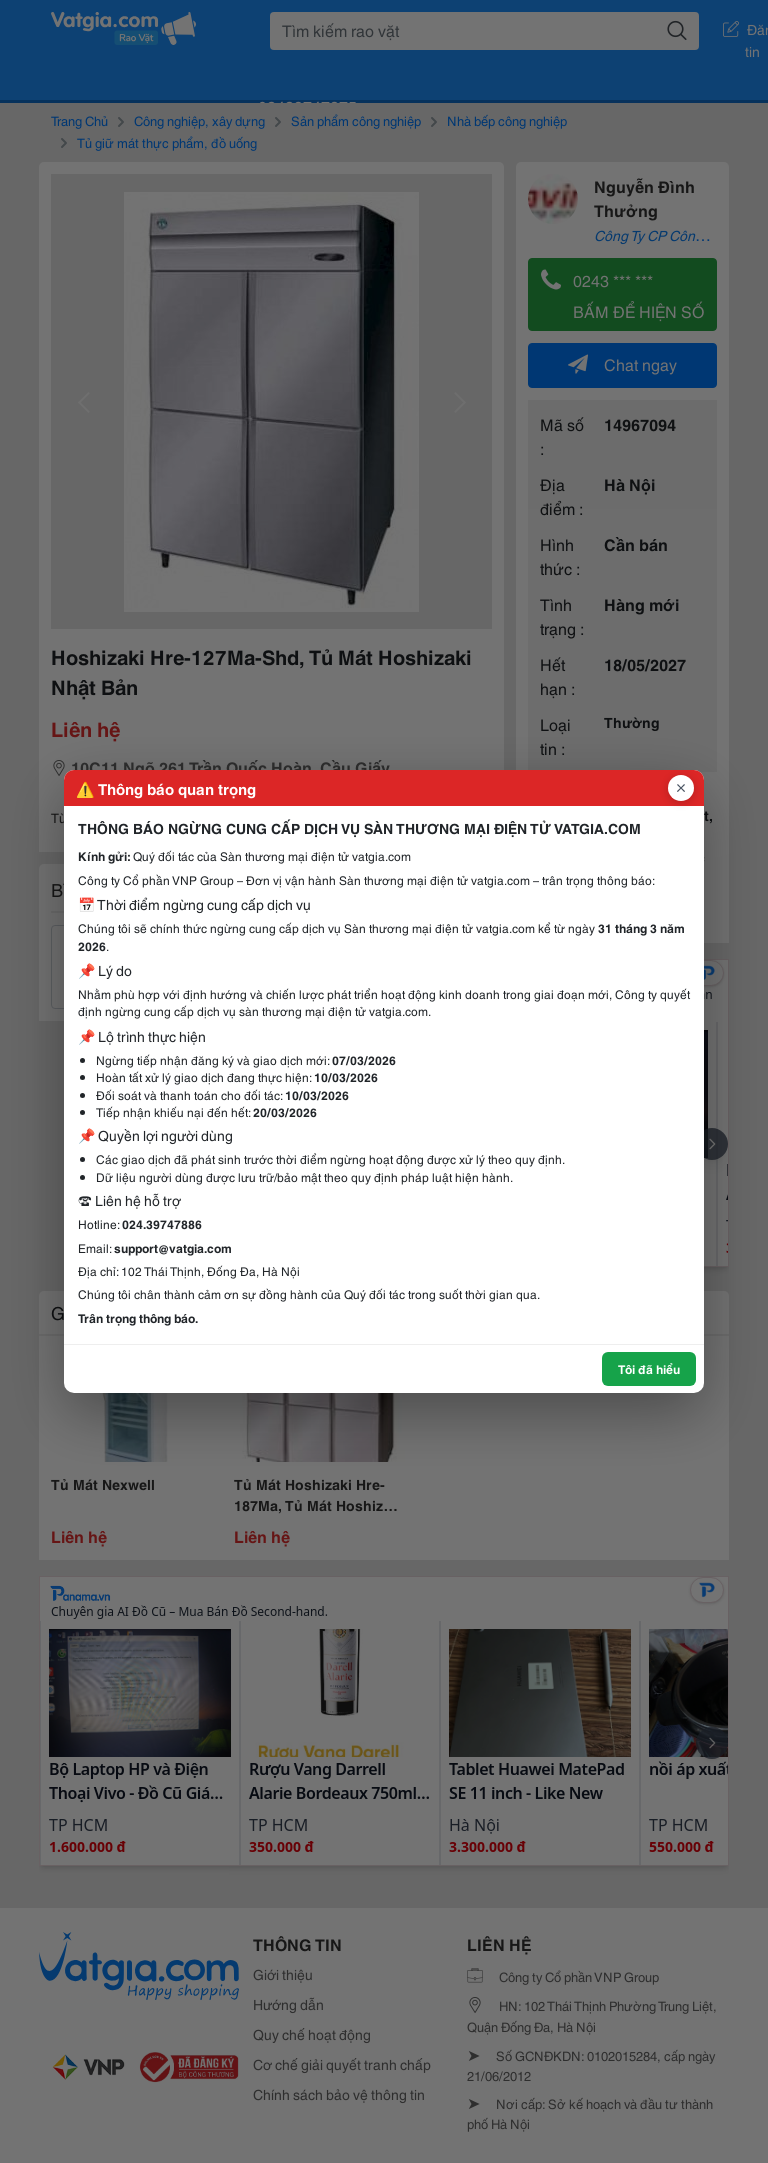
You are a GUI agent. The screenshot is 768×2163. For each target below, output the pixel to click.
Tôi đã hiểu (649, 1368)
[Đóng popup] (681, 788)
